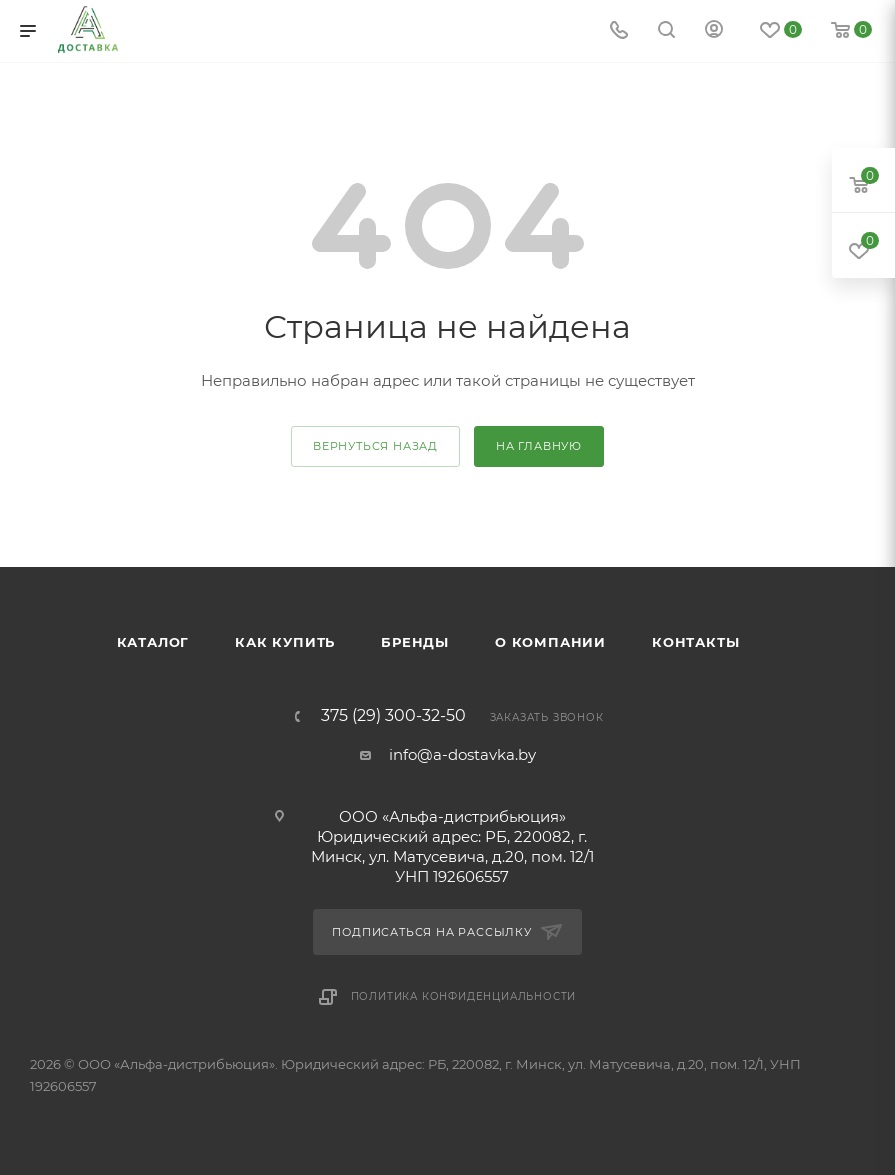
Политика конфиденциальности (464, 996)
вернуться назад (375, 446)
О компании (550, 642)
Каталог (153, 642)
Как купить (285, 642)
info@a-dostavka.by (462, 754)
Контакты (695, 642)
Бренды (415, 642)
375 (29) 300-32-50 (393, 716)
